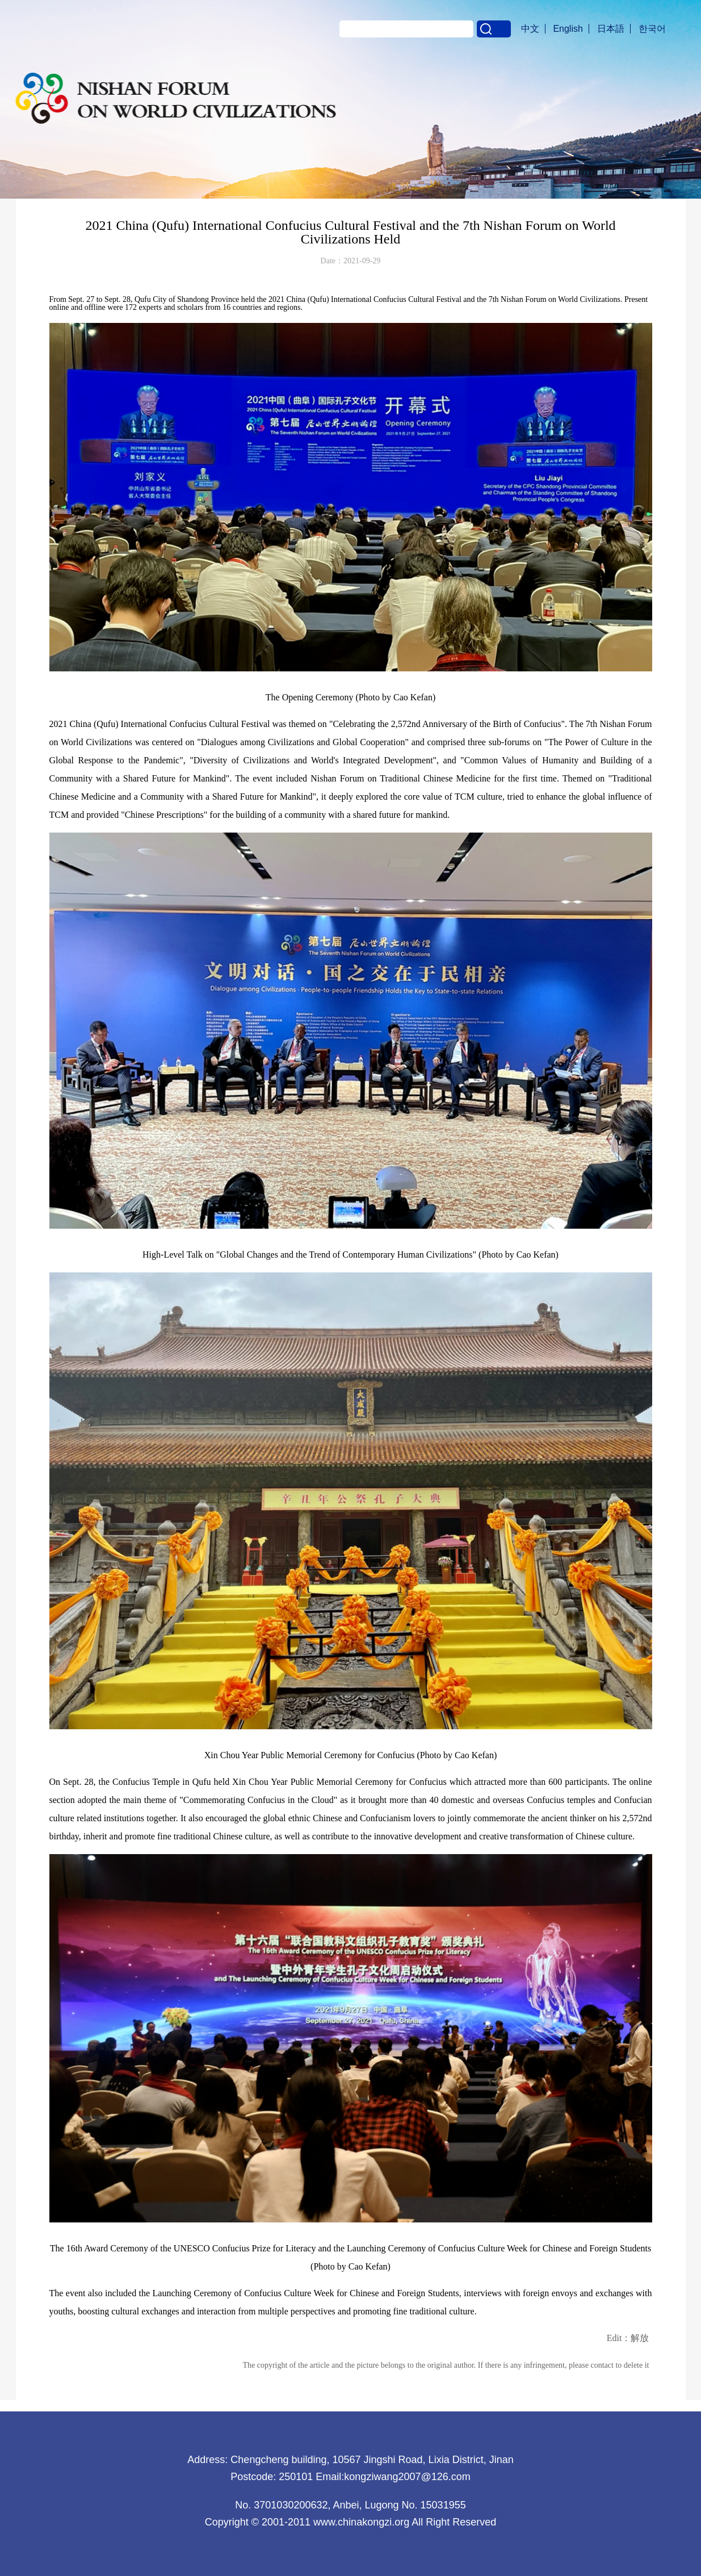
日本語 (610, 28)
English (567, 28)
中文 (530, 28)
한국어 (652, 28)
